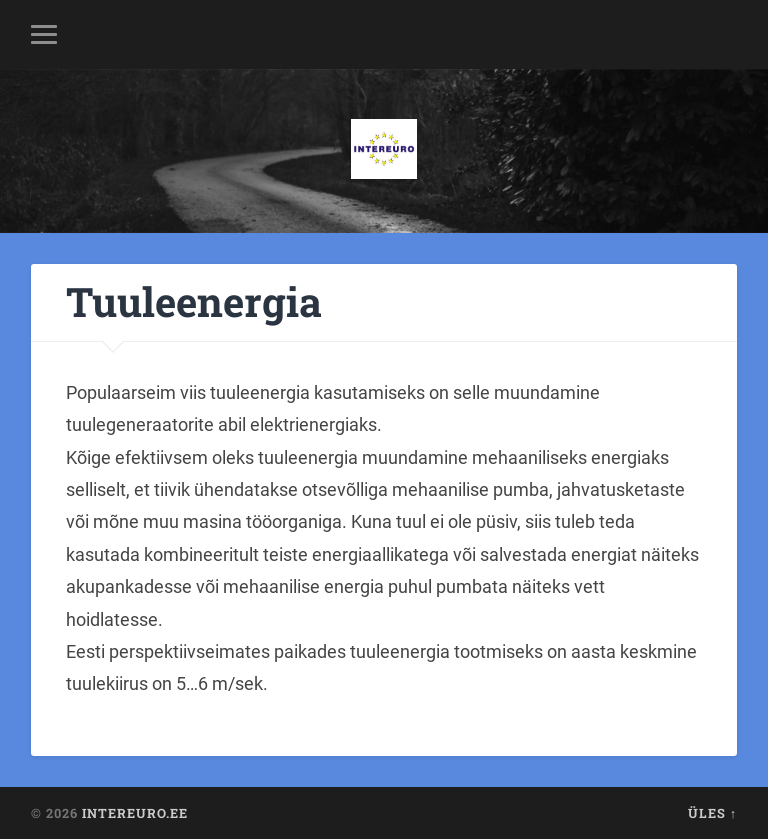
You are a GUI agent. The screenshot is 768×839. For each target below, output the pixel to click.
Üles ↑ (712, 813)
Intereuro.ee (135, 813)
